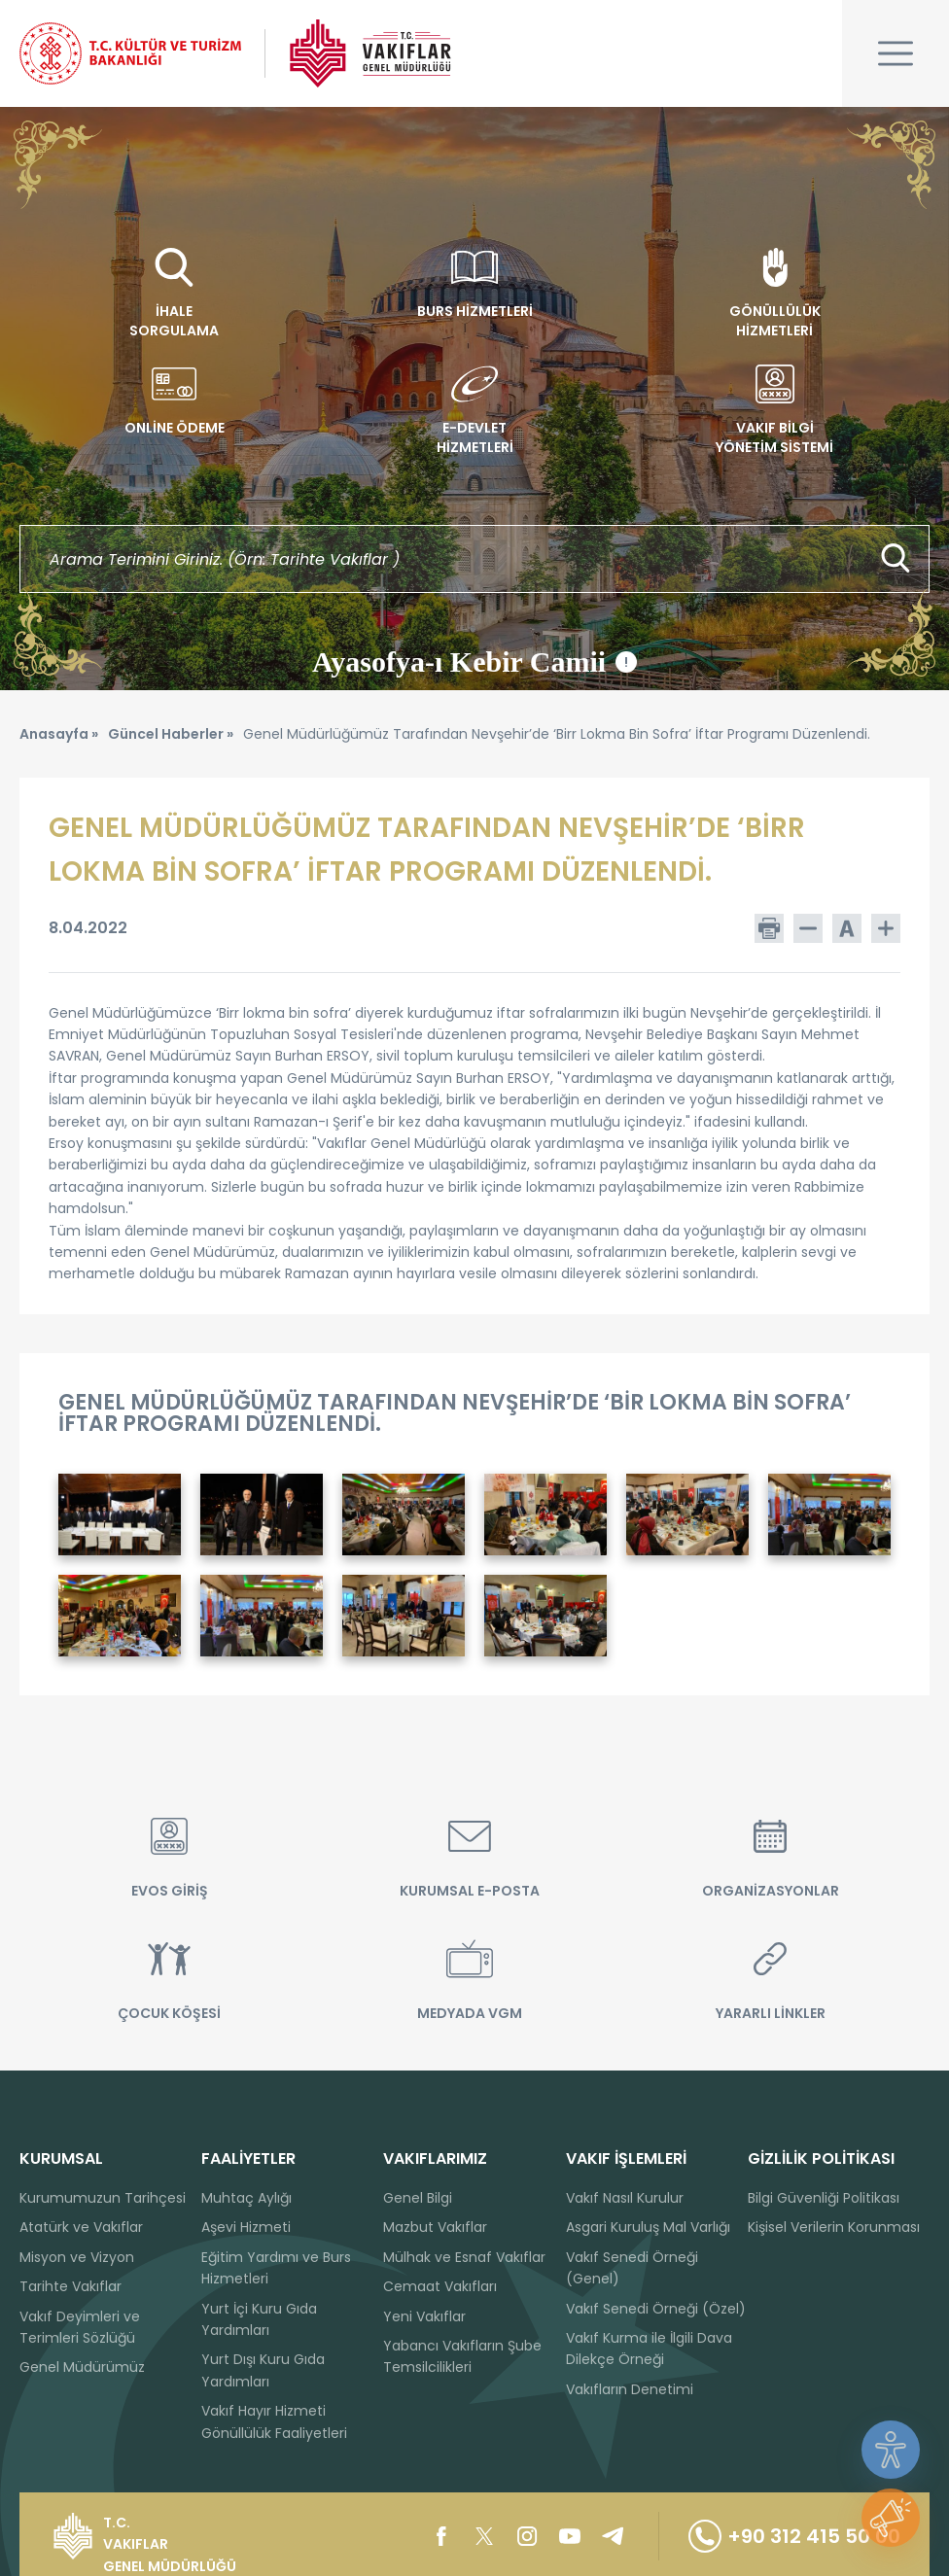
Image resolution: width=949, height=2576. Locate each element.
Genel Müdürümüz (82, 2367)
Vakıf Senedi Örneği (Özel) (656, 2308)
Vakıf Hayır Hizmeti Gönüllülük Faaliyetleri (274, 2421)
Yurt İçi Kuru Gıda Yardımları (259, 2319)
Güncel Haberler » (170, 734)
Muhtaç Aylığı (246, 2198)
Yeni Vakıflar (424, 2316)
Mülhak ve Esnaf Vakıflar (464, 2257)
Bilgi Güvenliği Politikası (823, 2198)
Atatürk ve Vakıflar (81, 2227)
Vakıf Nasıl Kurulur (625, 2198)
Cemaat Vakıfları (440, 2286)
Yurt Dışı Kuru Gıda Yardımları (263, 2370)
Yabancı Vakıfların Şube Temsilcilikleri (462, 2356)
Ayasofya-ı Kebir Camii (474, 662)
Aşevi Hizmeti (246, 2227)
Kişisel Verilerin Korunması (834, 2227)
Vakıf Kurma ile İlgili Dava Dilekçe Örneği (649, 2348)
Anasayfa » (58, 734)
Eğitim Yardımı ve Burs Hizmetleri (276, 2267)
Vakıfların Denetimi (629, 2389)
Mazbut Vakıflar (435, 2227)
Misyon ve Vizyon (76, 2257)
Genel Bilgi (417, 2198)
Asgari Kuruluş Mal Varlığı (648, 2227)
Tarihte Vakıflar (70, 2286)
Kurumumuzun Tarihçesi (102, 2198)
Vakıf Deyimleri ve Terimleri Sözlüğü (79, 2327)
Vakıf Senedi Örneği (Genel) (632, 2267)
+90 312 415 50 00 (794, 2536)
